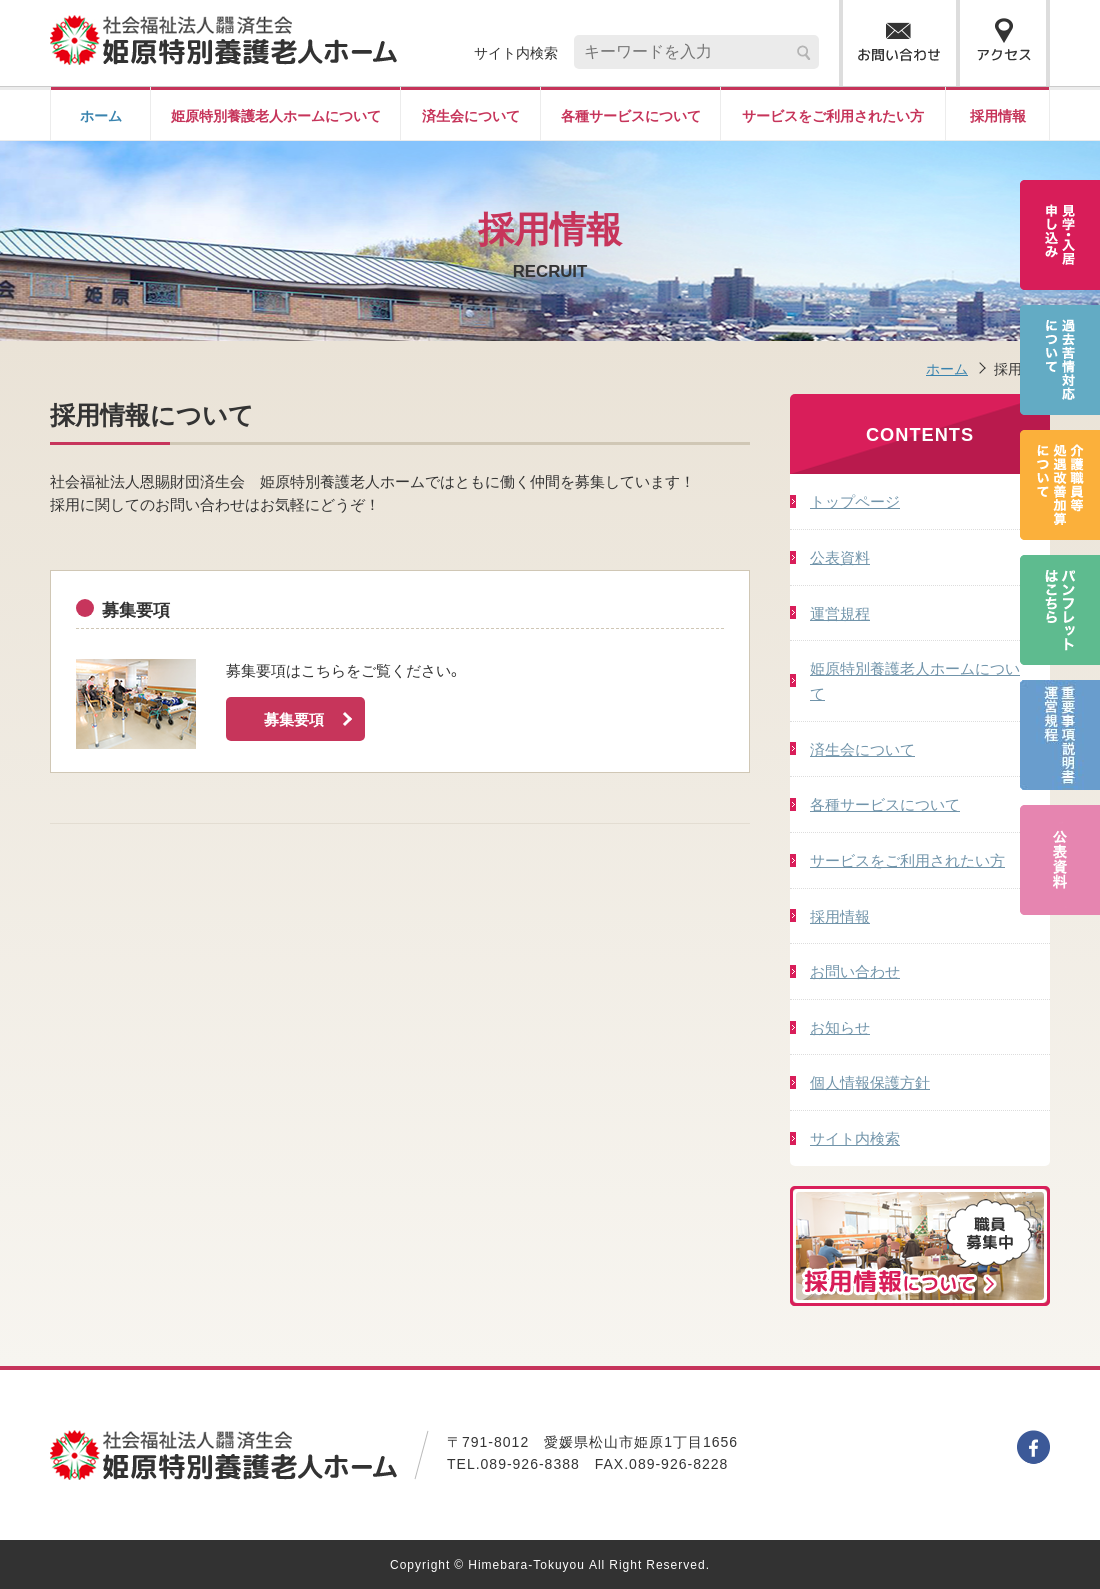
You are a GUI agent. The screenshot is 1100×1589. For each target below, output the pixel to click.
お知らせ (840, 1026)
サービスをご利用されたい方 (833, 115)
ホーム (101, 115)
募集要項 (310, 720)
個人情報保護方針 (870, 1081)
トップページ (855, 500)
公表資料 (840, 556)
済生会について (471, 115)
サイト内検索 (855, 1137)
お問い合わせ (855, 970)
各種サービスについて (631, 115)
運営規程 (840, 612)
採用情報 (998, 115)
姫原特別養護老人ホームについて (276, 115)
